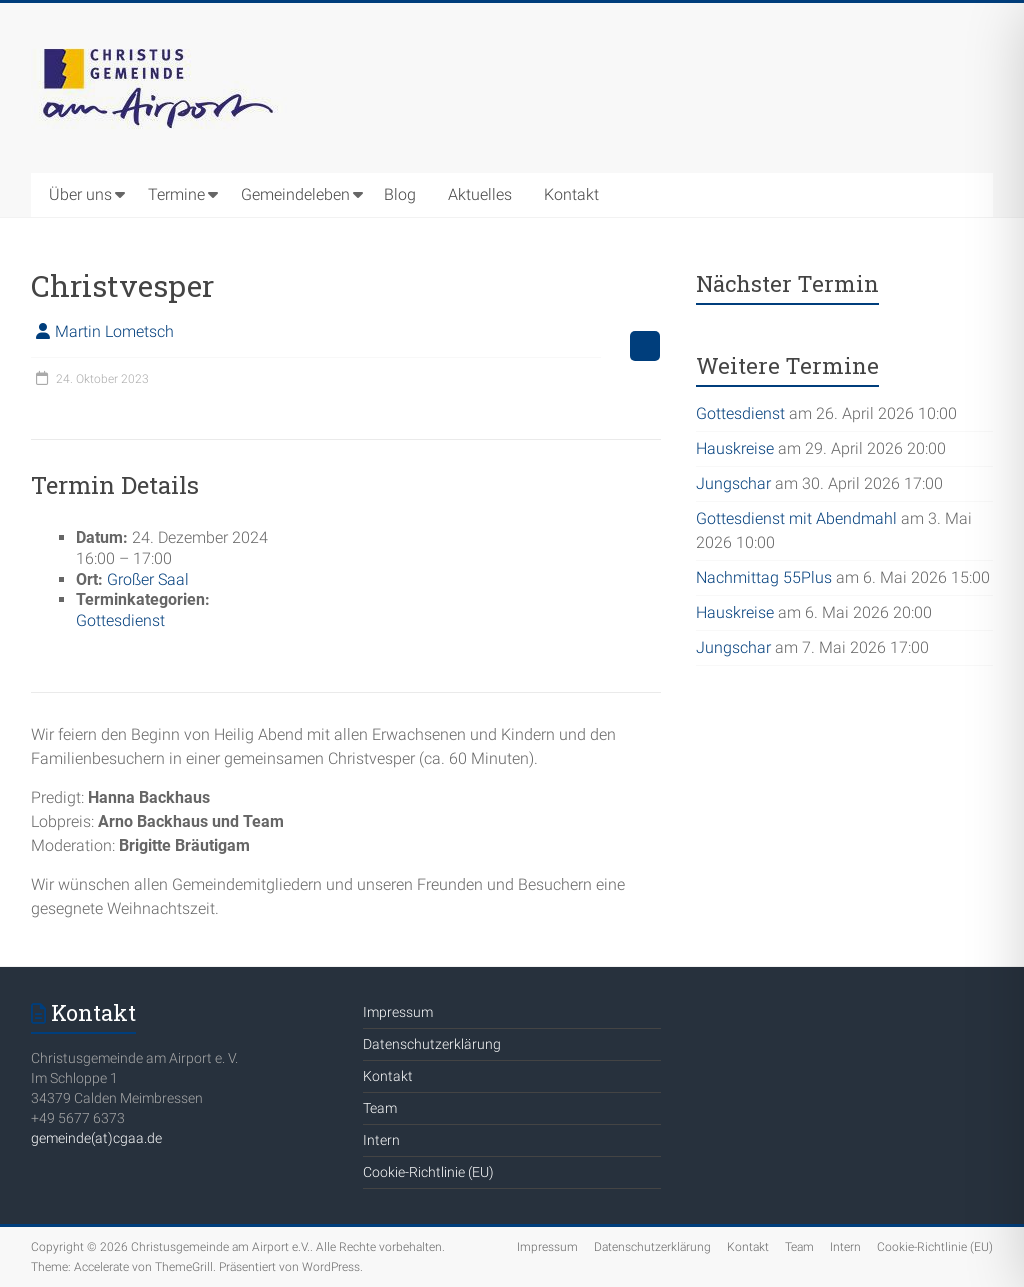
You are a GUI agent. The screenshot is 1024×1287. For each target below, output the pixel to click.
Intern (381, 1140)
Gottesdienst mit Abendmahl (796, 518)
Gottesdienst (120, 620)
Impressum (398, 1012)
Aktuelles (480, 194)
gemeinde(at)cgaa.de (96, 1138)
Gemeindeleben (295, 194)
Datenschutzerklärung (432, 1044)
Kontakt (571, 194)
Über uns (80, 194)
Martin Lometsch (114, 331)
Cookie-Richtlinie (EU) (428, 1172)
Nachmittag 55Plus (764, 577)
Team (380, 1108)
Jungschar (733, 483)
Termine (176, 194)
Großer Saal (148, 579)
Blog (400, 194)
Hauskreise (735, 448)
